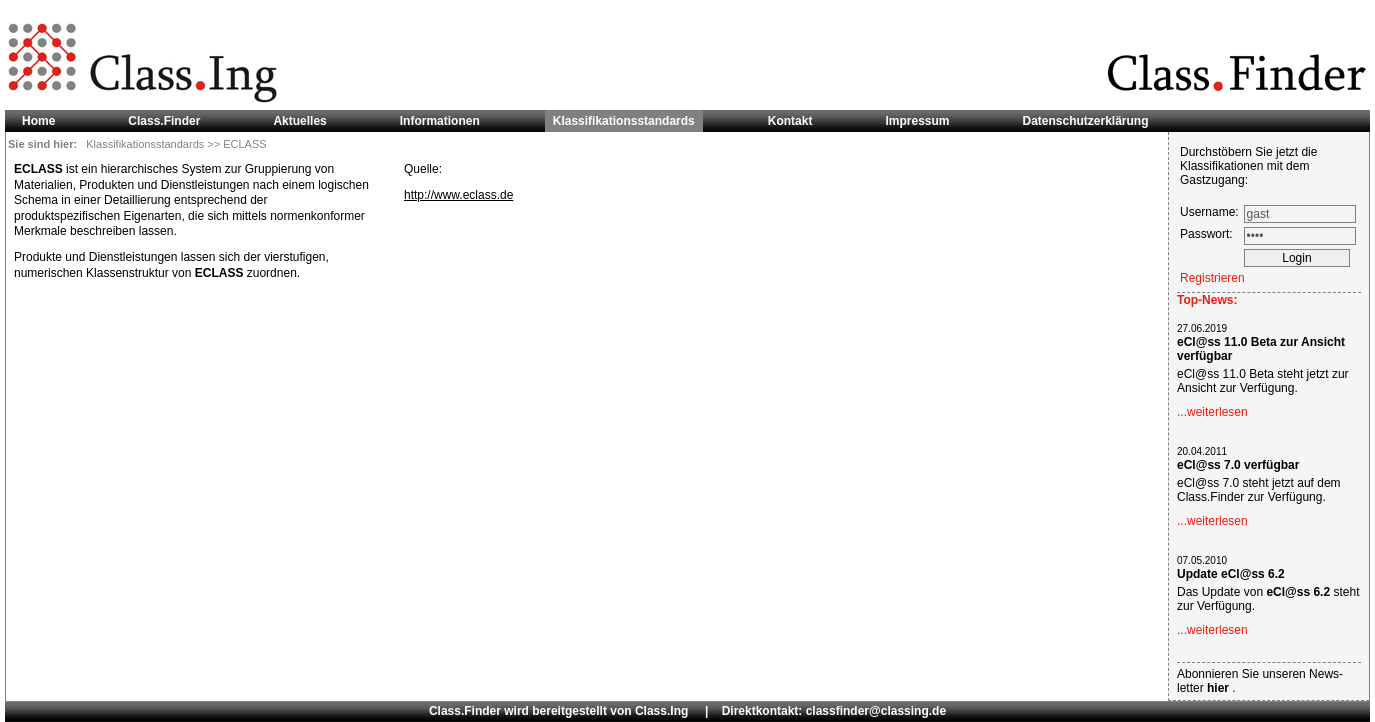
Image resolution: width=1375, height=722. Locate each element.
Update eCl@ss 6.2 (1231, 574)
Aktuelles (299, 121)
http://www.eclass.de (458, 195)
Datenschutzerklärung (1086, 121)
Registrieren (1212, 278)
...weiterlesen (1212, 412)
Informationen (440, 121)
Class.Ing (661, 711)
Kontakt (790, 121)
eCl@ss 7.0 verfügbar (1238, 465)
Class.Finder (164, 121)
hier (1219, 688)
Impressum (917, 121)
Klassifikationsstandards (146, 144)
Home (38, 121)
